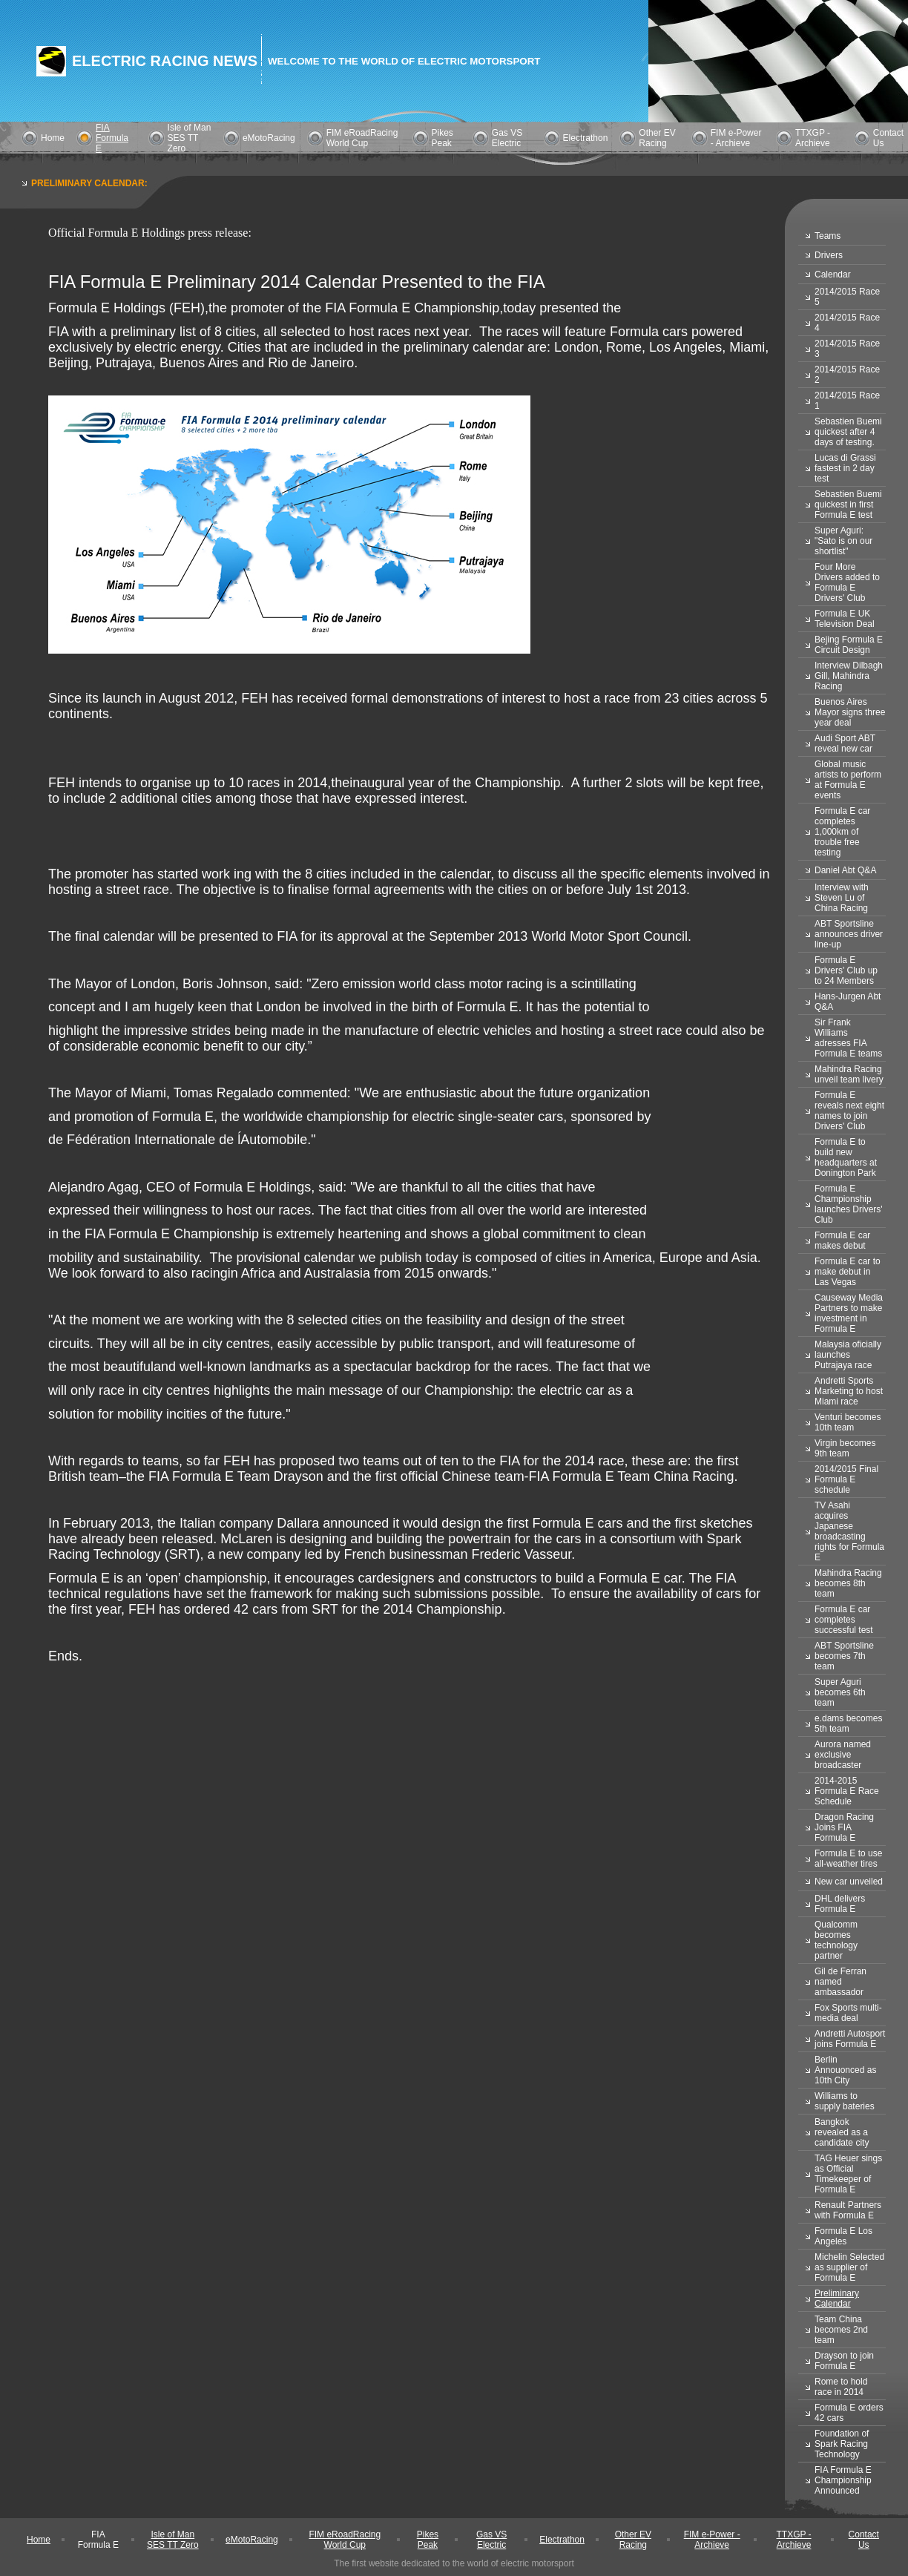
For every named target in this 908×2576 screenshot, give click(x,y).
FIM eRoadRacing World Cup (362, 138)
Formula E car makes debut (842, 1240)
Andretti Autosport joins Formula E (850, 2038)
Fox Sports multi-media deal (848, 2012)
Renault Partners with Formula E (848, 2210)
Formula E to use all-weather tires (848, 1858)
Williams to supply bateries (845, 2101)
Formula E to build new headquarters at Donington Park (846, 1157)
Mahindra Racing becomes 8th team (848, 1583)
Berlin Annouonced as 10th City (845, 2070)
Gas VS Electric (507, 138)
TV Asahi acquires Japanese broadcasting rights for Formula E (849, 1531)
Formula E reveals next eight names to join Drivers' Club (849, 1110)
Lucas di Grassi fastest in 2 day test (845, 468)
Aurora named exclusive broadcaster (843, 1754)
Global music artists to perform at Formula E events (848, 780)
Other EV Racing (657, 138)
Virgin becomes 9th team (845, 1448)
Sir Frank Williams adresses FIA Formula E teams (848, 1038)
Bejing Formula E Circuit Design (849, 644)
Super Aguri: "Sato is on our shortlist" (843, 540)
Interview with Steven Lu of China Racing (842, 897)
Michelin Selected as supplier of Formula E (849, 2267)
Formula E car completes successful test (844, 1619)
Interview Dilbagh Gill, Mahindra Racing (849, 675)
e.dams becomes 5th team (848, 1723)
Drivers (829, 255)
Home (53, 138)
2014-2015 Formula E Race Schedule (847, 1791)
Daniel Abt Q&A (845, 870)
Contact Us (864, 2539)
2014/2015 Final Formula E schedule (846, 1479)
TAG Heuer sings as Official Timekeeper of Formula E (848, 2174)
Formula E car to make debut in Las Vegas (848, 1271)
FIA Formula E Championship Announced (843, 2480)
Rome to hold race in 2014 (841, 2386)
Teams (827, 236)
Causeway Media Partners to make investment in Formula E (849, 1313)
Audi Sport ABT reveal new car (845, 743)
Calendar (833, 274)
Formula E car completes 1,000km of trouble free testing (842, 832)
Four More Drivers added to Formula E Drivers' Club (847, 582)
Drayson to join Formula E (844, 2360)
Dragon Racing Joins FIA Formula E (844, 1827)
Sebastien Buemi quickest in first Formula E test (848, 504)
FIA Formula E (112, 138)
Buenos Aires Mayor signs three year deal (850, 712)
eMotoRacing (269, 138)
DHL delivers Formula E (840, 1903)
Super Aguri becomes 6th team (840, 1692)
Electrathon (585, 138)
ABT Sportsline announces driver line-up (849, 934)
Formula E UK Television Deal (845, 618)
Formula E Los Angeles (843, 2236)
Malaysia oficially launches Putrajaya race (848, 1354)
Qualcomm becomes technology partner (836, 1940)
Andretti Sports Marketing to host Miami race (849, 1391)
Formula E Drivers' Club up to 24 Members (846, 970)
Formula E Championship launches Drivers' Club (849, 1204)
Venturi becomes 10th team (848, 1422)
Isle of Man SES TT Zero (189, 138)
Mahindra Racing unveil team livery (849, 1074)
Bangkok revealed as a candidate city (842, 2132)
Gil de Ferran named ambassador (840, 1981)
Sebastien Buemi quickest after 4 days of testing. (848, 431)
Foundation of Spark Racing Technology (842, 2444)
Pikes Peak (442, 138)
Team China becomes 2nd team (841, 2329)
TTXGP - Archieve (812, 138)
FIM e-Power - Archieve (736, 138)
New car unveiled (849, 1881)
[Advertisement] (318, 1721)
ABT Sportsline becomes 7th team (844, 1656)
